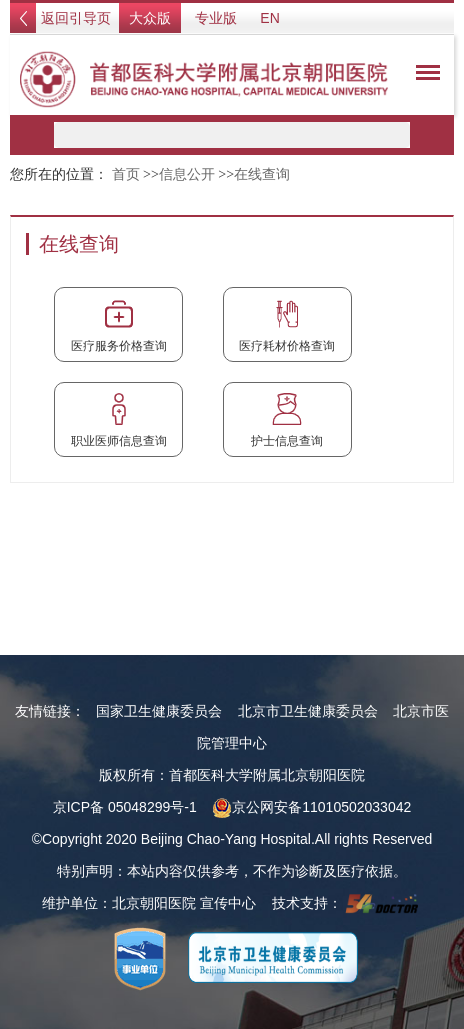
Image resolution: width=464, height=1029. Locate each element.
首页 (126, 174)
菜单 (423, 76)
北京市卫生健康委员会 (308, 711)
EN (269, 18)
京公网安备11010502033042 (311, 807)
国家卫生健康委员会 (159, 711)
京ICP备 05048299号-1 (125, 807)
